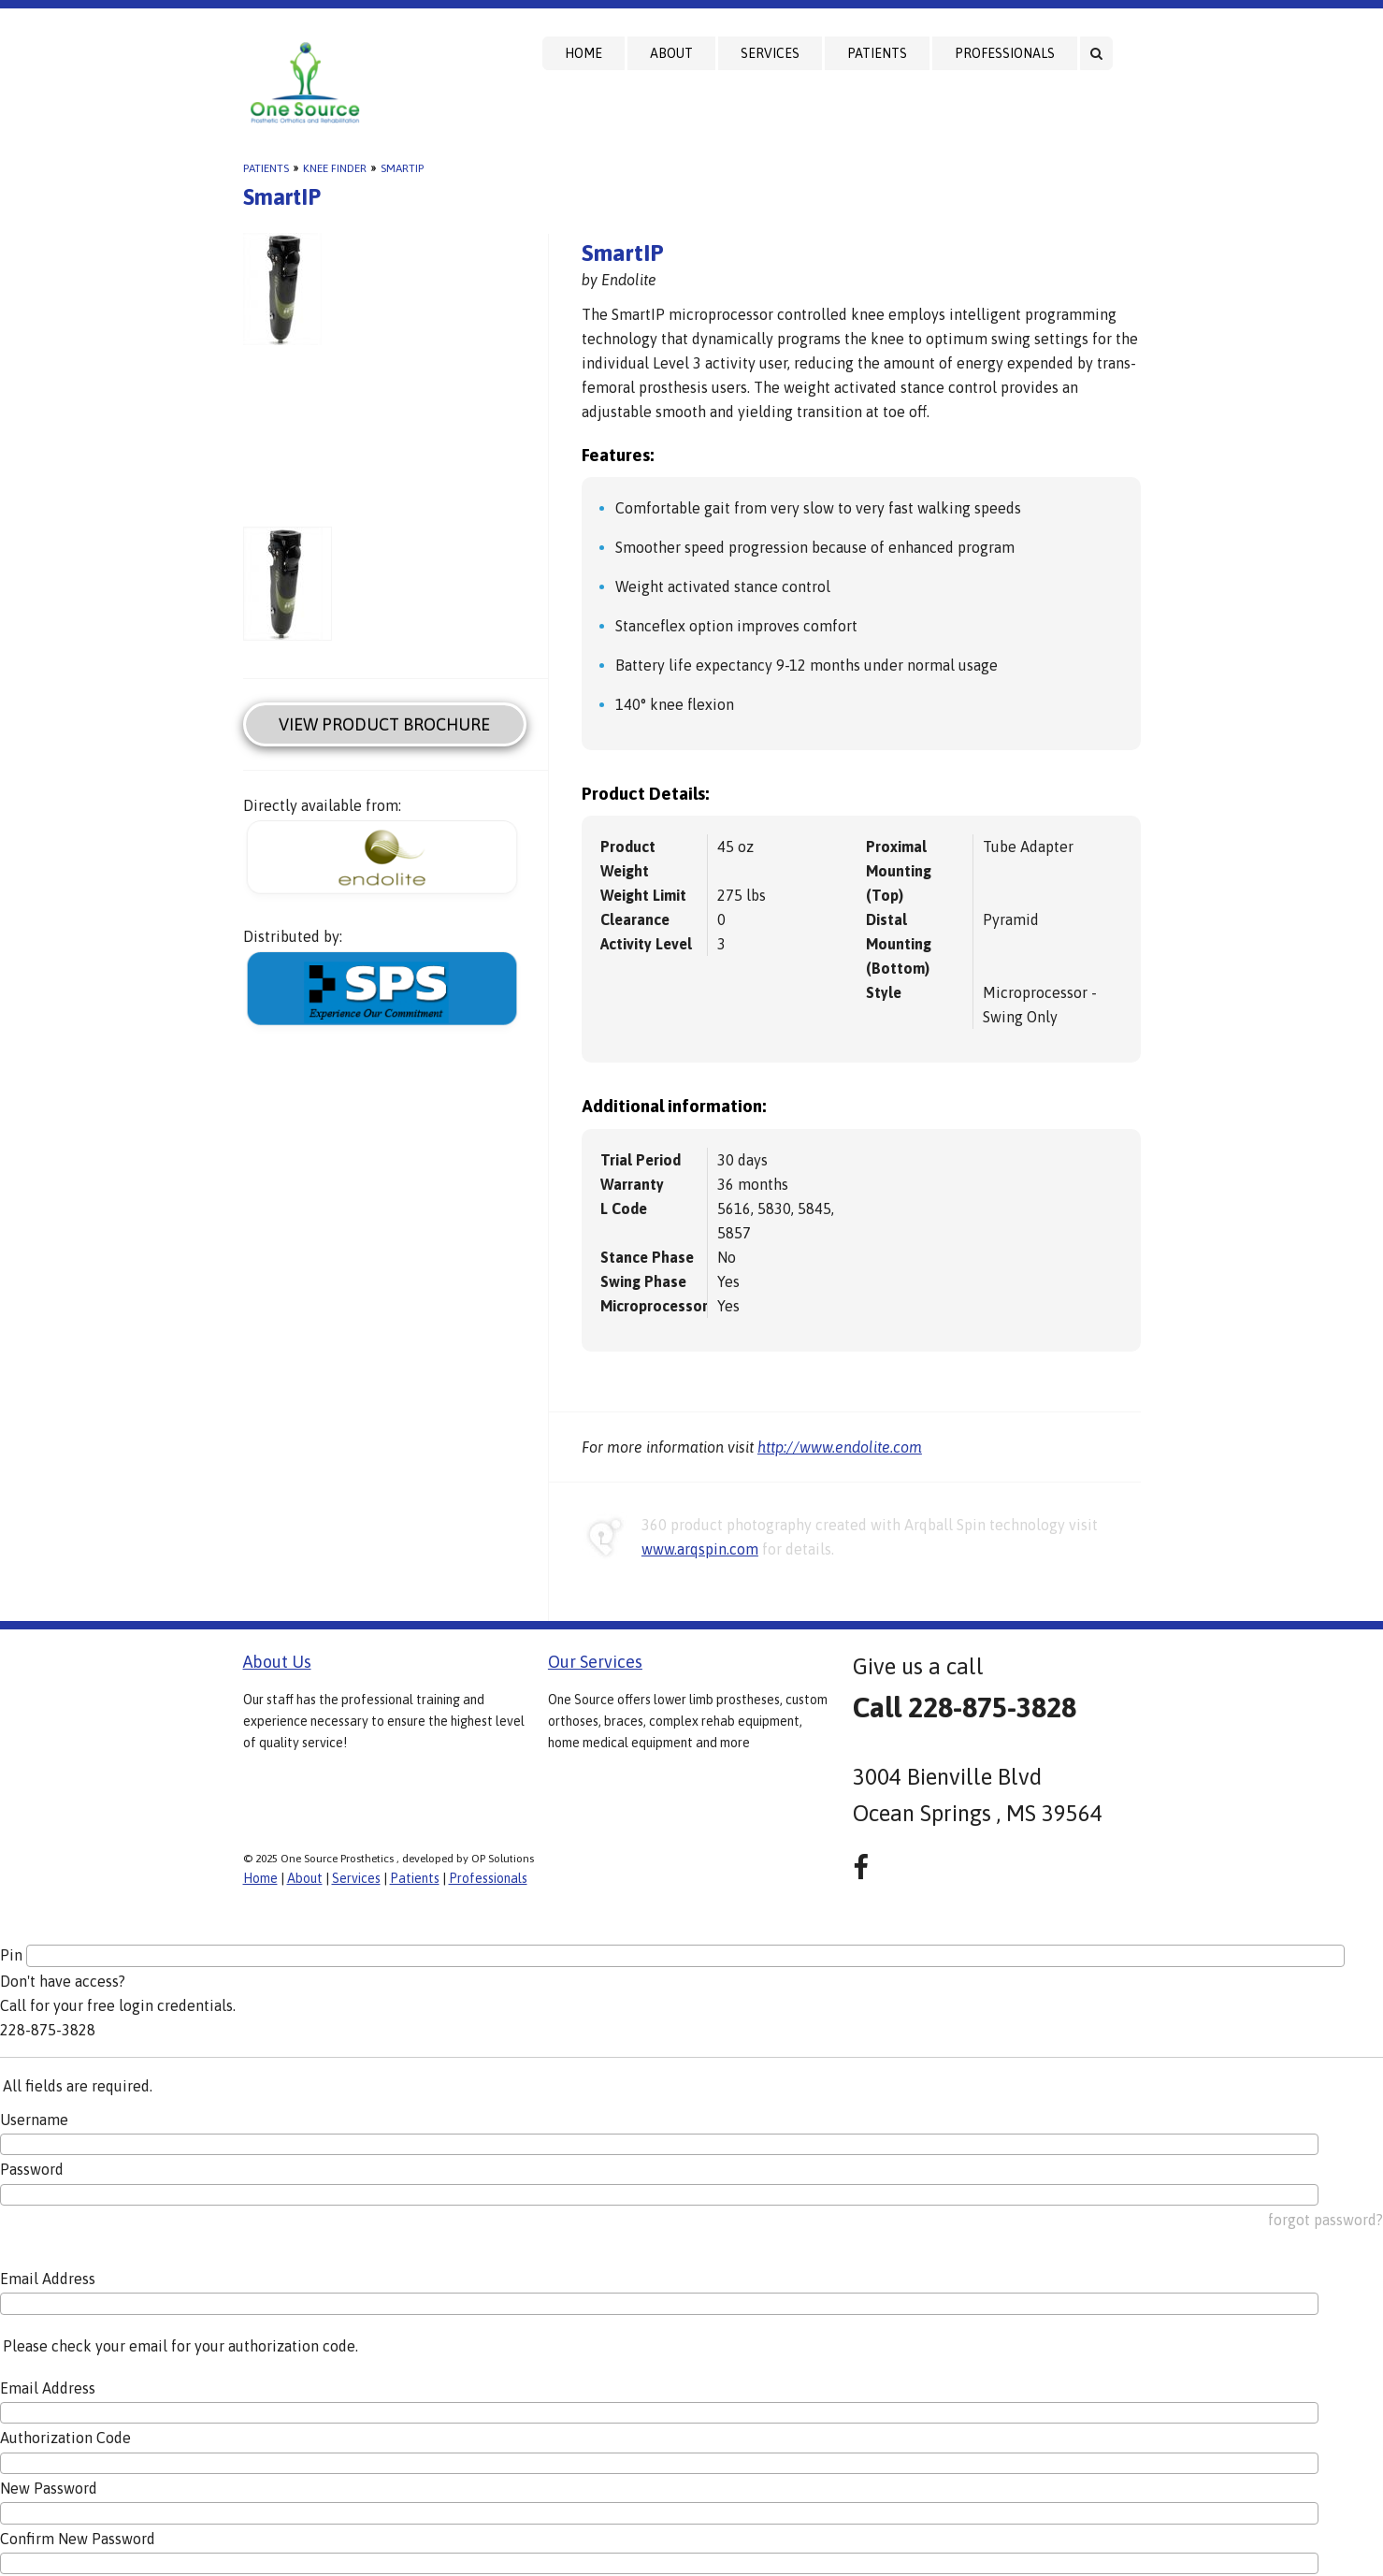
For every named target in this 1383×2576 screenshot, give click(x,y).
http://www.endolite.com (839, 1447)
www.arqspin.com (699, 1549)
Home (583, 53)
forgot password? (1325, 2219)
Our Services (595, 1662)
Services (770, 53)
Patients (877, 53)
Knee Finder (335, 168)
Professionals (1005, 53)
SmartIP (402, 168)
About (671, 53)
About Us (277, 1662)
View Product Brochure (384, 724)
